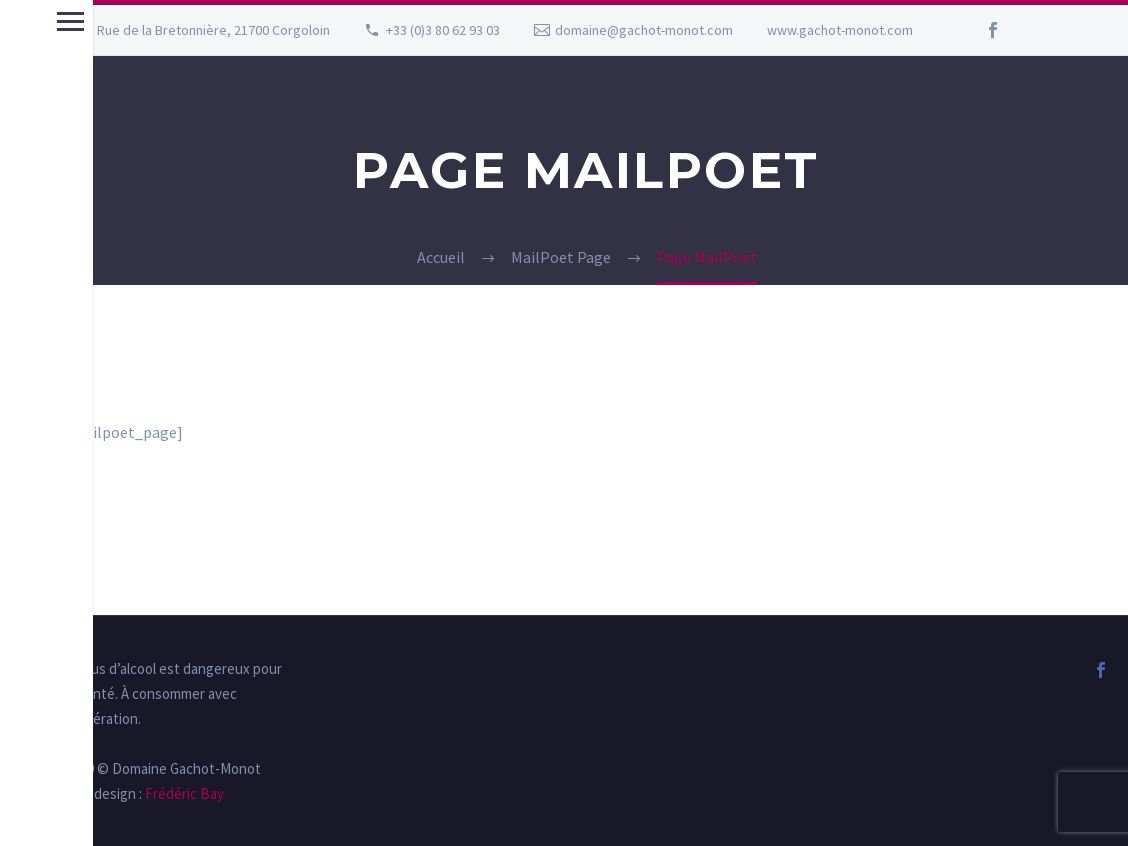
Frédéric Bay (183, 793)
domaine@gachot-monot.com (644, 30)
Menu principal (22, 21)
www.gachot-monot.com (840, 30)
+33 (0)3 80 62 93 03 (443, 30)
